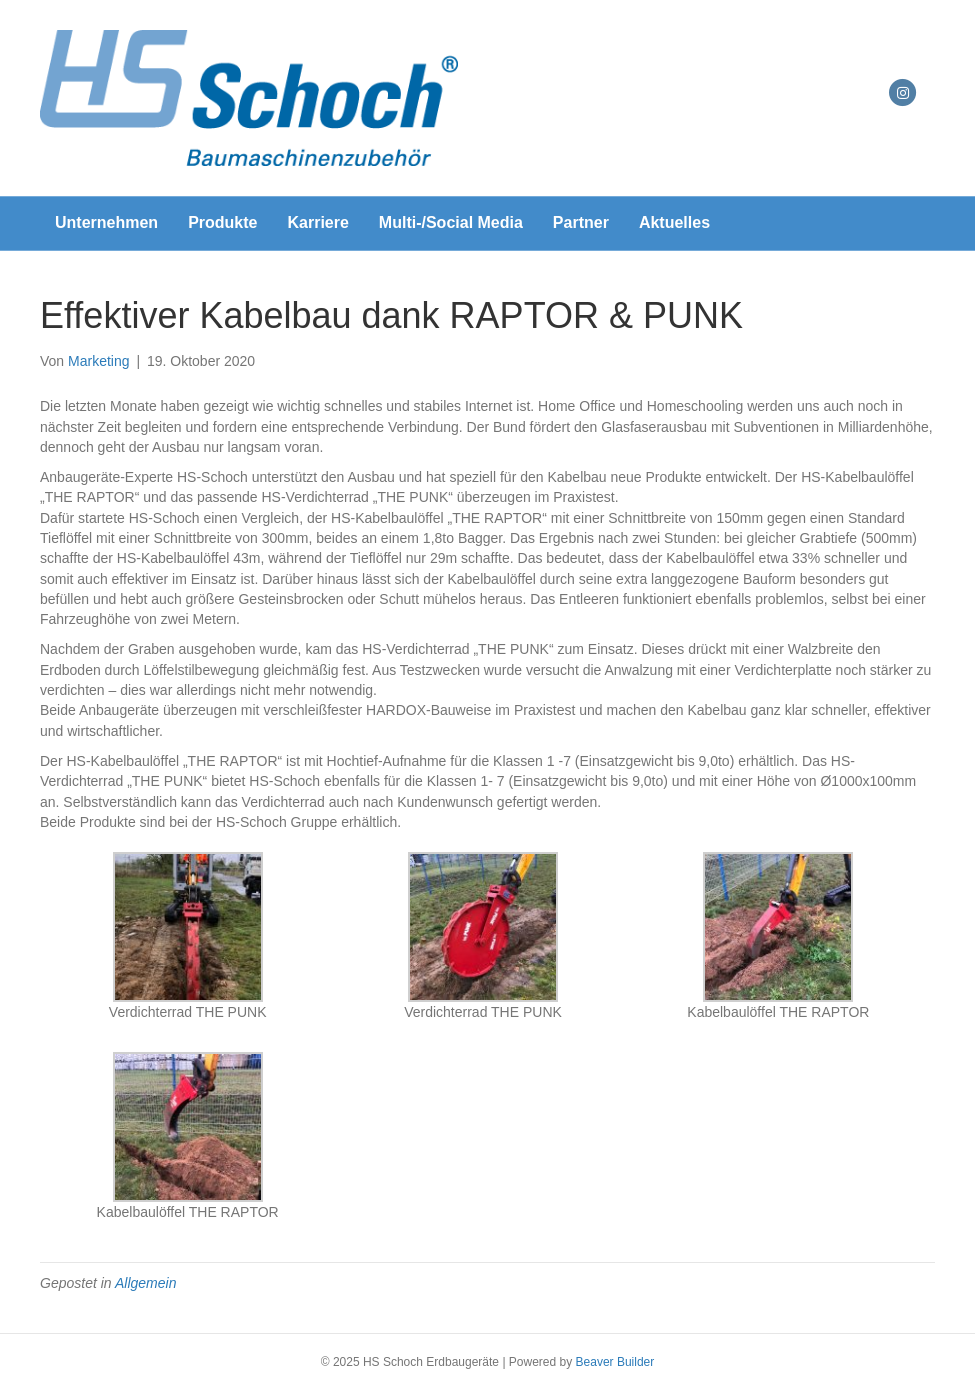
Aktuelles (674, 222)
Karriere (317, 222)
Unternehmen (106, 222)
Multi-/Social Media (451, 222)
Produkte (222, 222)
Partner (581, 222)
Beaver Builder (615, 1362)
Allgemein (145, 1283)
